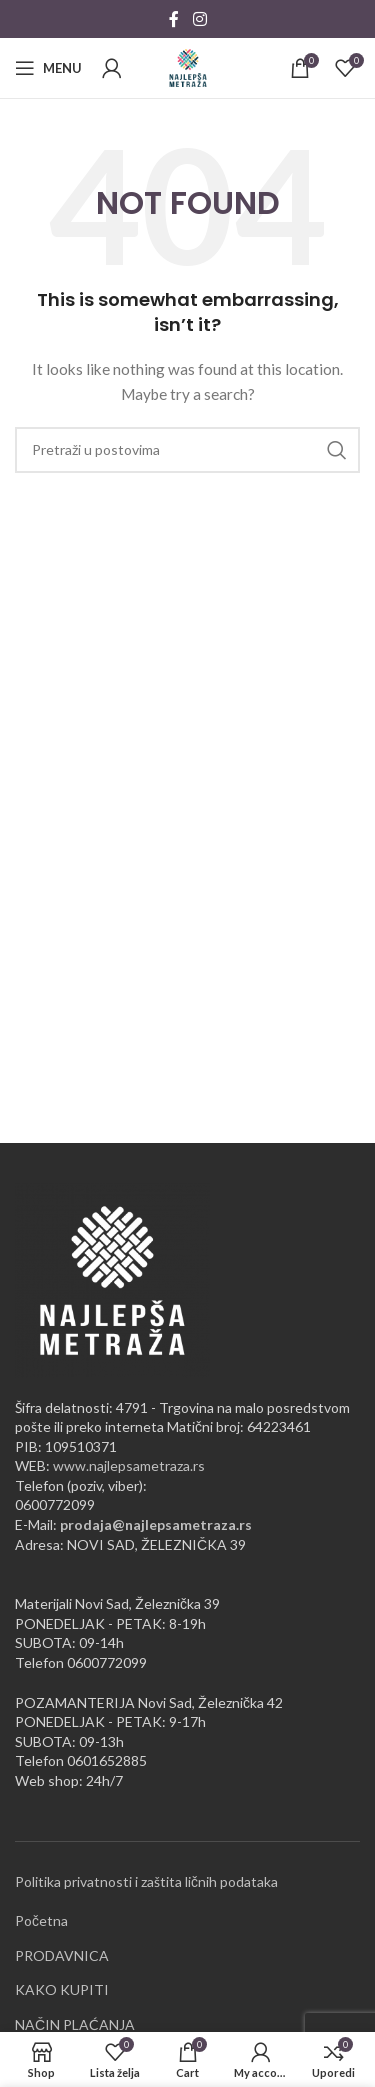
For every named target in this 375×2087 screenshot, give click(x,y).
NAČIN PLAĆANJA (75, 2024)
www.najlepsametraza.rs (129, 1465)
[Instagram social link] (199, 19)
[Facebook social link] (174, 19)
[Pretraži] (187, 450)
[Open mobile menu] (48, 68)
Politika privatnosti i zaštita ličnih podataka (146, 1881)
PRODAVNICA (62, 1955)
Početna (41, 1920)
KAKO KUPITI (62, 1989)
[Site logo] (188, 66)
